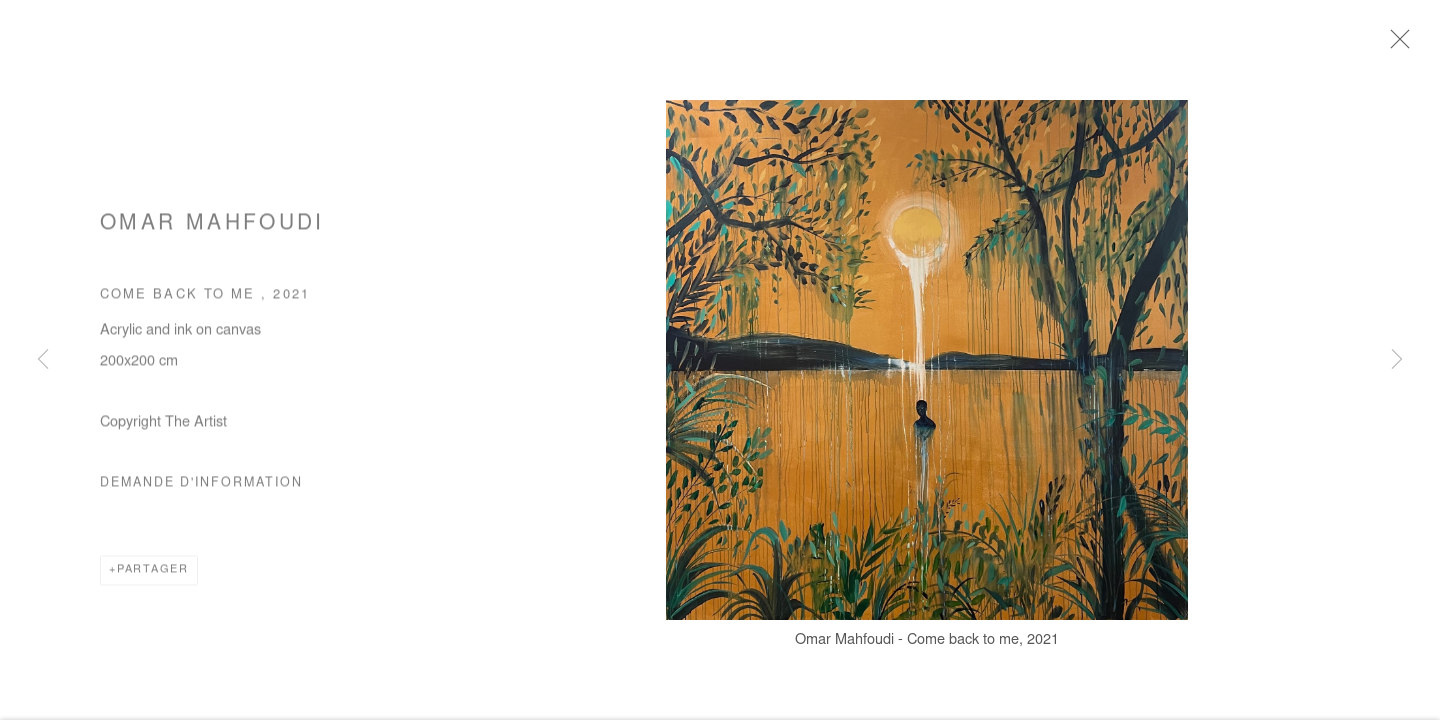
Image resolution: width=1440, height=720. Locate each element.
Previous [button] (43, 360)
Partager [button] (153, 574)
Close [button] (1400, 45)
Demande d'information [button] (201, 488)
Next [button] (1397, 360)
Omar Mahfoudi (212, 229)
